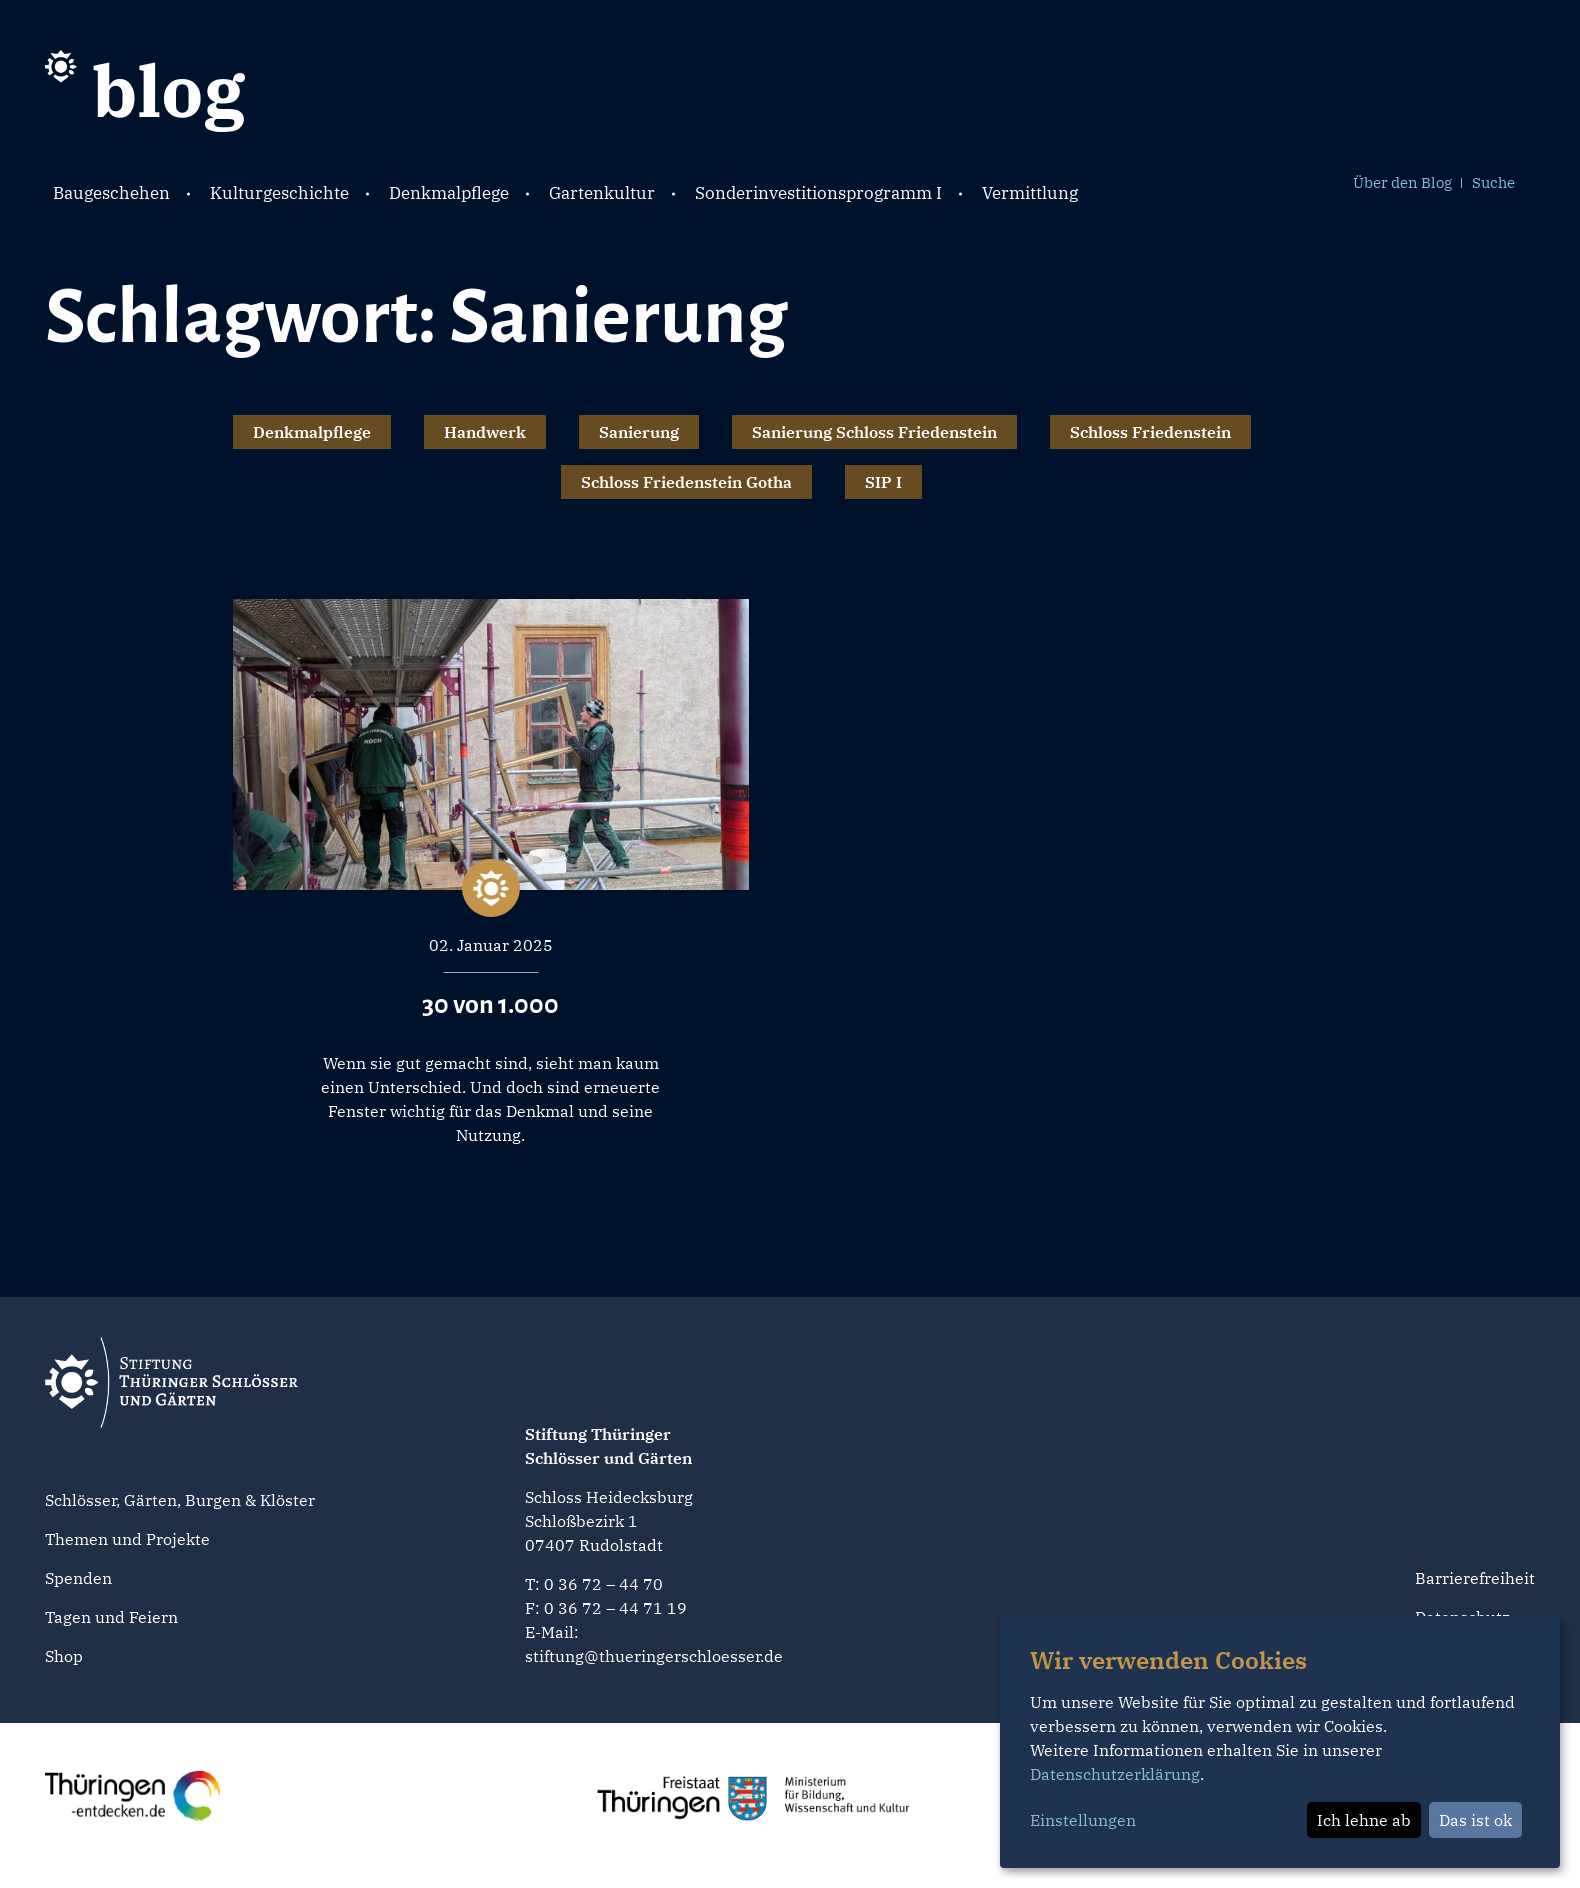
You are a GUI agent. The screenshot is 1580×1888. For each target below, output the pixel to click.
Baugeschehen (111, 193)
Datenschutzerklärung (1115, 1774)
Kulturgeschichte (279, 193)
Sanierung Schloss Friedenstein (874, 432)
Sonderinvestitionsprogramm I (818, 193)
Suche (1493, 182)
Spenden (78, 1578)
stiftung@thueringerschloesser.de (654, 1656)
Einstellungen (1083, 1820)
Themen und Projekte (127, 1539)
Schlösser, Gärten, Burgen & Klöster (180, 1500)
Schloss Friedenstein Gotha (686, 482)
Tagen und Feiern (111, 1617)
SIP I (883, 482)
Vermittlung (1030, 193)
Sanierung (639, 432)
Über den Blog (1402, 182)
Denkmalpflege (449, 193)
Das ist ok (1475, 1820)
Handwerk (485, 432)
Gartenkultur (602, 193)
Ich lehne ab (1364, 1820)
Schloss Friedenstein (1150, 432)
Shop (64, 1656)
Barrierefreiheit (1475, 1578)
